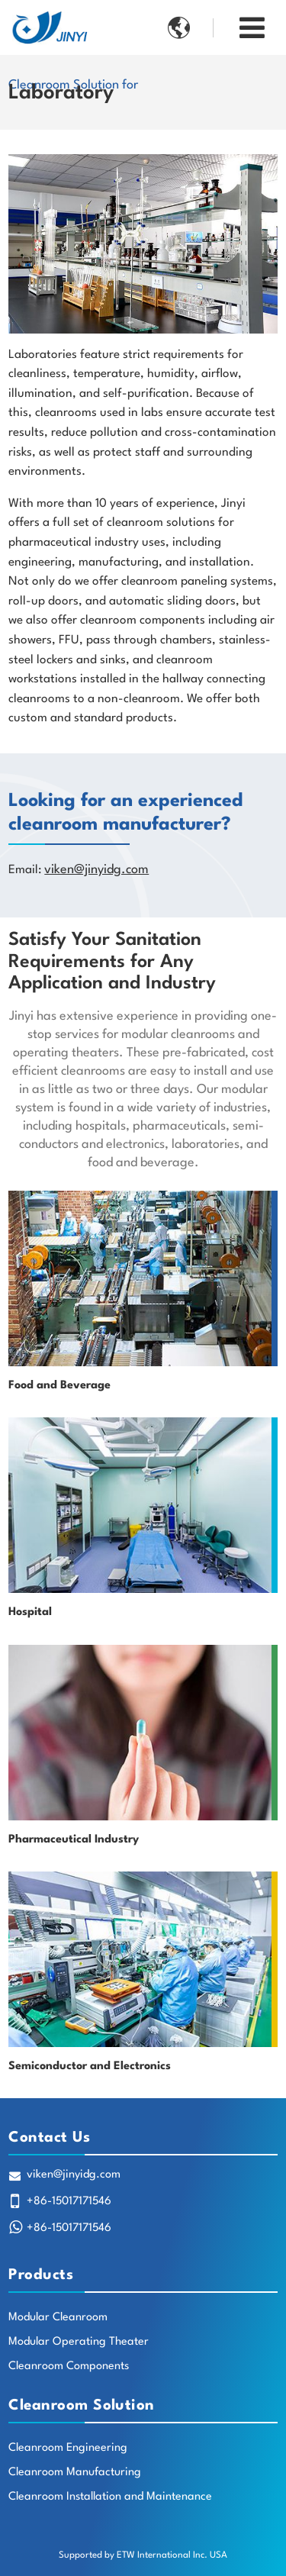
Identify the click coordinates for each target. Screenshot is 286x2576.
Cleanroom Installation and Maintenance (110, 2497)
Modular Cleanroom (58, 2317)
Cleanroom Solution (81, 2405)
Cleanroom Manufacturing (74, 2472)
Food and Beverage (59, 1385)
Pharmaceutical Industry (73, 1840)
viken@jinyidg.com (96, 870)
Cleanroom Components (68, 2366)
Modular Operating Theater (78, 2342)
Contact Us (49, 2138)
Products (40, 2275)
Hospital (30, 1612)
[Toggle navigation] (252, 29)
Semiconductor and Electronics (89, 2066)
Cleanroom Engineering (67, 2448)
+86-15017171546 (69, 2201)
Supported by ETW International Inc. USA (143, 2555)
